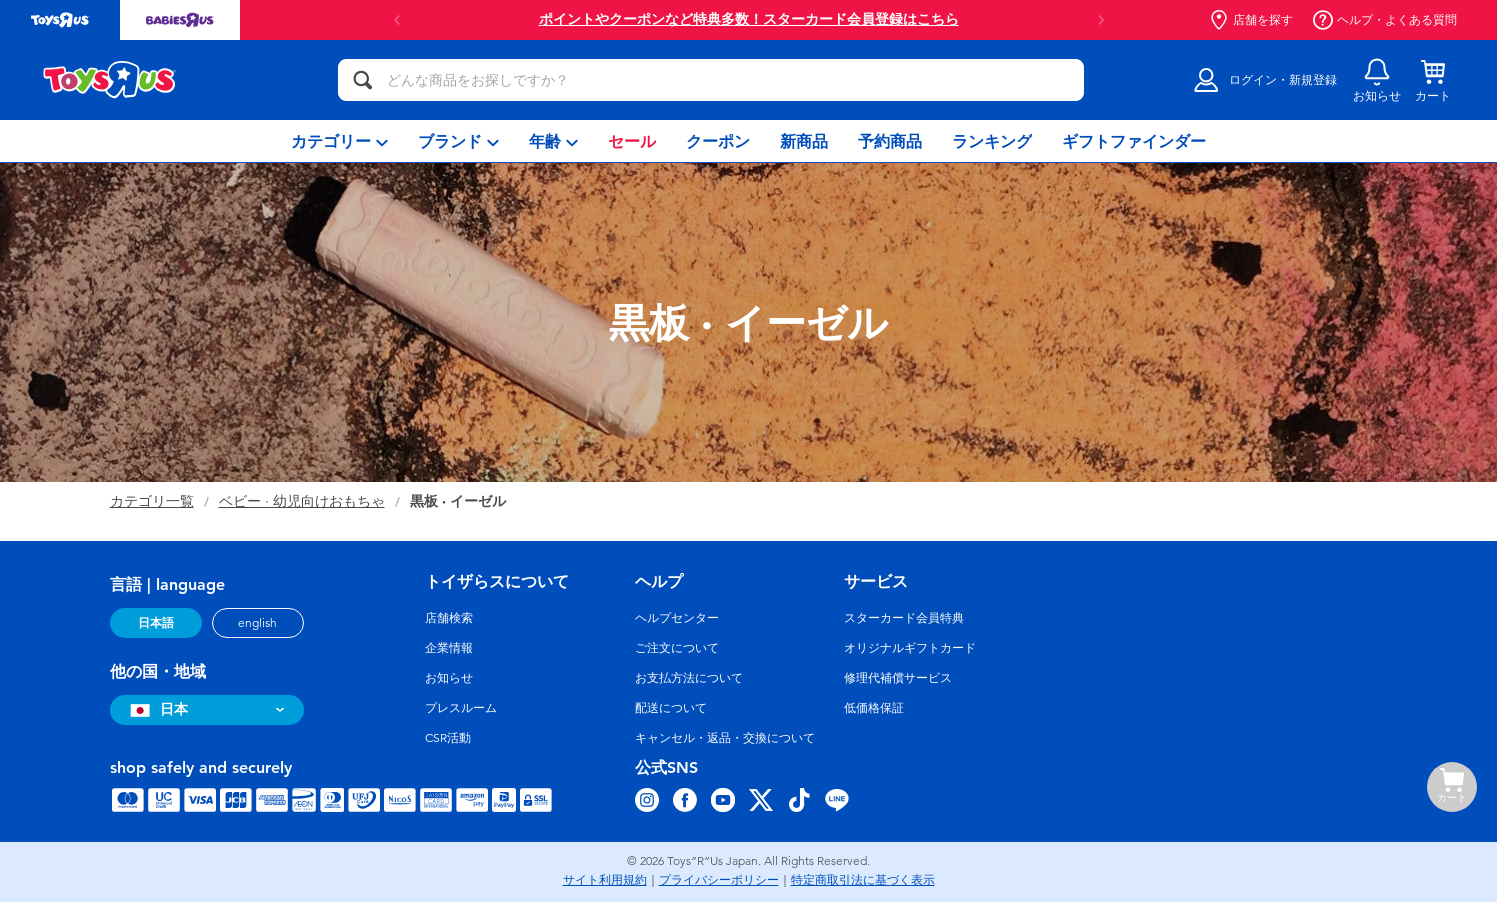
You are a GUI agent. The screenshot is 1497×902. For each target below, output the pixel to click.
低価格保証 (874, 708)
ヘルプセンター (677, 618)
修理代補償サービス (898, 678)
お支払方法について (689, 678)
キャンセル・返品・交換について (725, 738)
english (257, 623)
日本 (156, 709)
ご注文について (677, 648)
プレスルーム (461, 708)
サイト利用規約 (605, 880)
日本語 (156, 623)
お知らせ (449, 678)
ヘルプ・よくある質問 (1385, 20)
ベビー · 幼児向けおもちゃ (302, 501)
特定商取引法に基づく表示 (863, 880)
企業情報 (449, 648)
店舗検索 (449, 618)
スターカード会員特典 (904, 618)
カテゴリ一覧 (152, 501)
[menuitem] (339, 141)
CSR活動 (448, 738)
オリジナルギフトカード (910, 648)
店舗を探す (1251, 20)
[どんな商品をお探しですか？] (711, 80)
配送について (671, 708)
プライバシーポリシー (719, 880)
